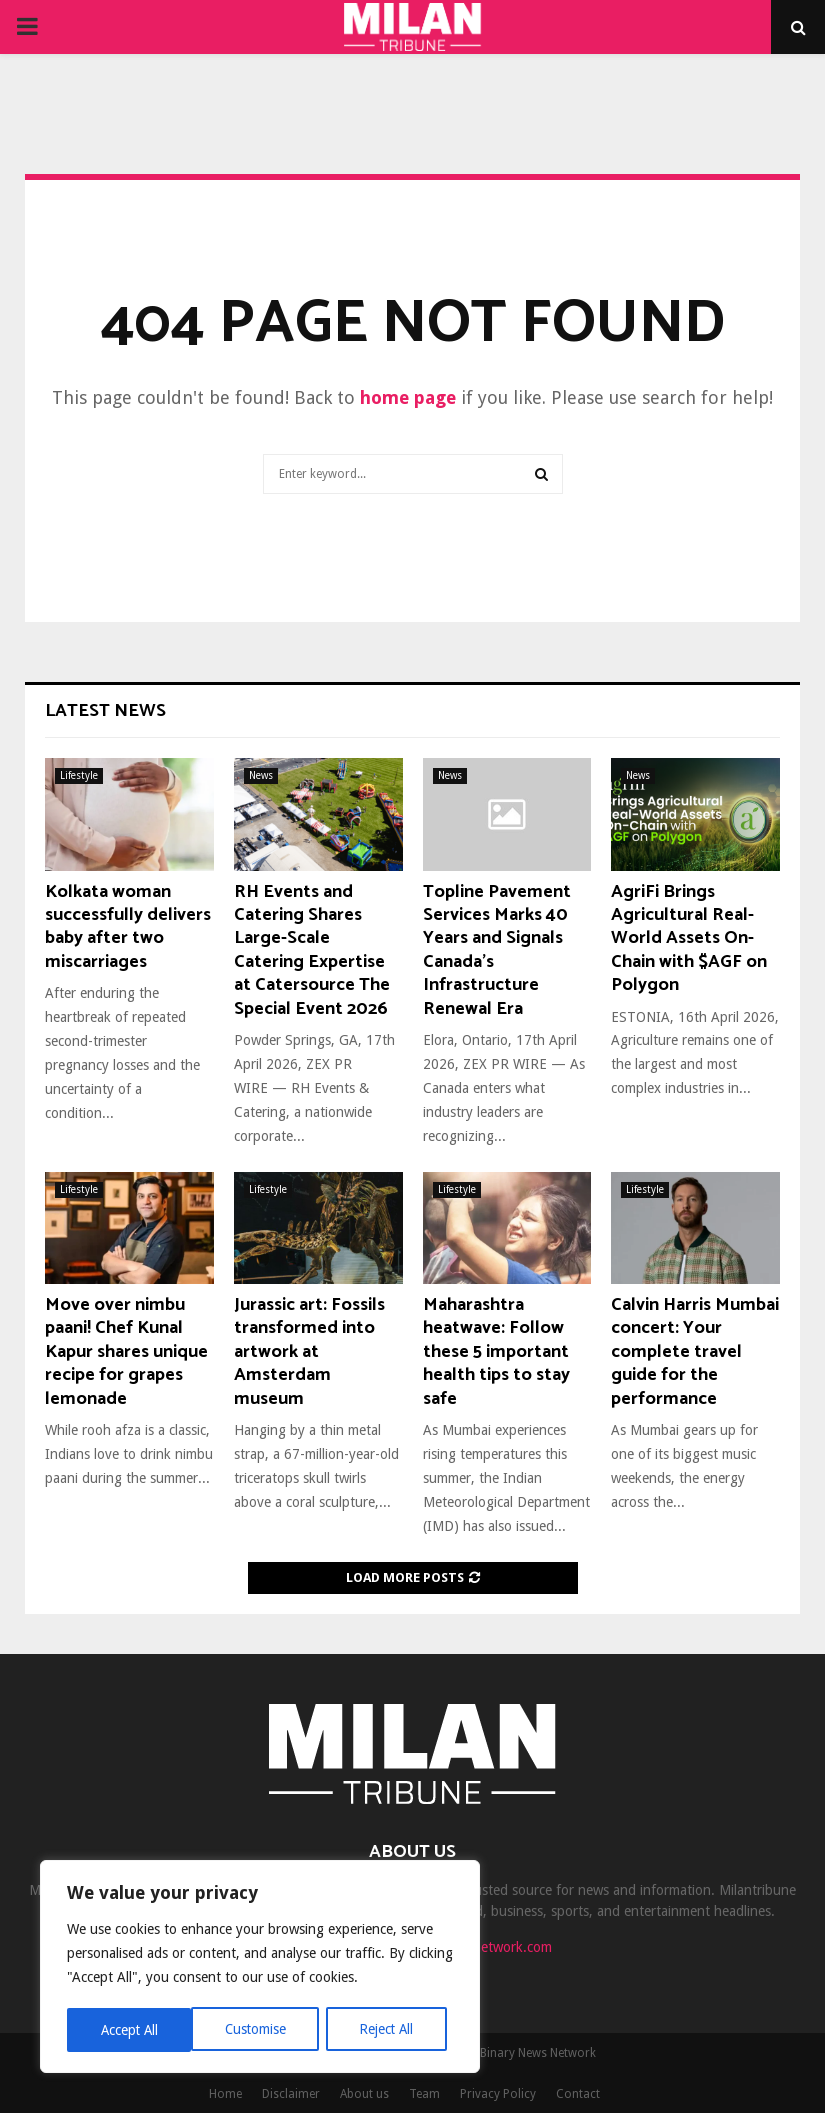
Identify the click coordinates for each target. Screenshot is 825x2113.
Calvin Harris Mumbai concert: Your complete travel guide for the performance (695, 1352)
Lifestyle (79, 775)
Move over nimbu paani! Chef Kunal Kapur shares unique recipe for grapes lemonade (126, 1352)
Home (225, 2094)
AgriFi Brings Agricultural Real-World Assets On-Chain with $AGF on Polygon (689, 939)
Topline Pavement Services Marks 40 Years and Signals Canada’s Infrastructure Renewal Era (497, 950)
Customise (130, 2030)
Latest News (105, 711)
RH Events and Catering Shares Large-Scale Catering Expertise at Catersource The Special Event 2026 (312, 950)
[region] (260, 1968)
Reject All (262, 2030)
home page (408, 397)
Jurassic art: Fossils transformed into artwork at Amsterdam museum (309, 1352)
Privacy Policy (498, 2094)
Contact (578, 2094)
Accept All (391, 2030)
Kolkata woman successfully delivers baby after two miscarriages (128, 927)
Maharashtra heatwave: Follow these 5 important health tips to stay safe (496, 1352)
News (261, 775)
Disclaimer (291, 2094)
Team (424, 2094)
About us (364, 2094)
